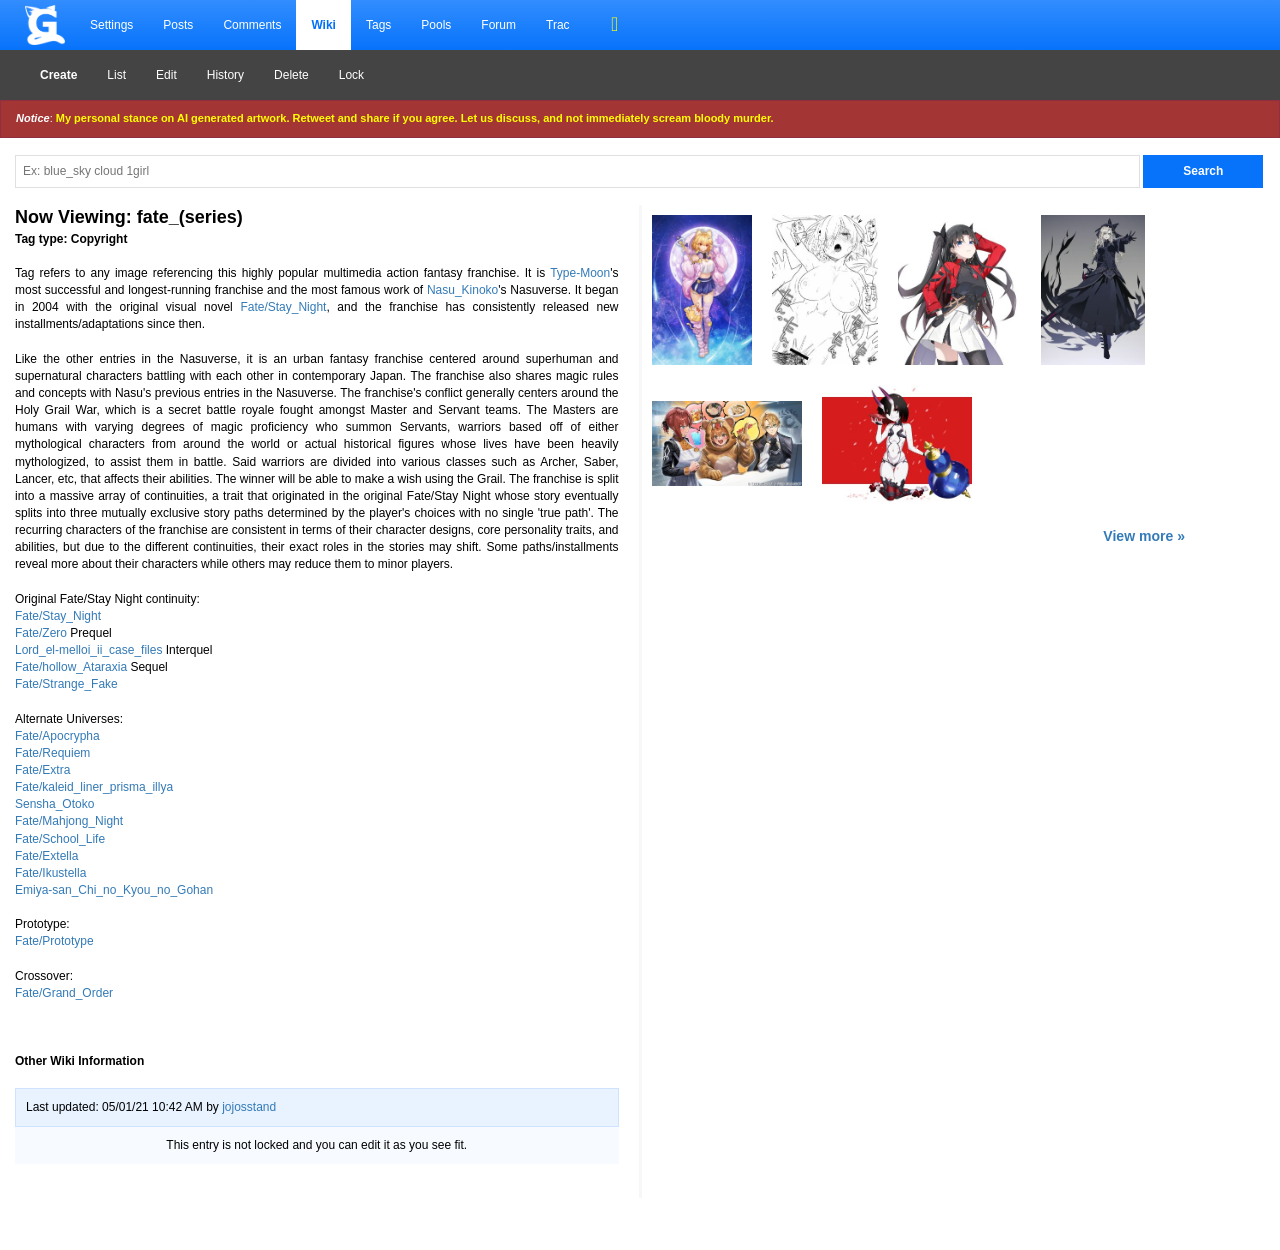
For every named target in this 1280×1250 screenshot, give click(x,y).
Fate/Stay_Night (283, 307)
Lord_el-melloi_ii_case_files (88, 650)
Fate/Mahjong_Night (69, 821)
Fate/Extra (42, 770)
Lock (351, 75)
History (225, 75)
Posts (178, 25)
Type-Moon (580, 273)
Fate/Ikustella (50, 873)
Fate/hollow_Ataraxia (71, 667)
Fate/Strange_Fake (66, 684)
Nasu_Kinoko (462, 290)
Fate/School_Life (60, 839)
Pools (436, 25)
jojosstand (249, 1107)
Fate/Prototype (54, 941)
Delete (291, 75)
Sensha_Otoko (54, 804)
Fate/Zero (41, 633)
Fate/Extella (46, 856)
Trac (558, 25)
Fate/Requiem (52, 753)
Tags (378, 25)
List (116, 75)
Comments (252, 25)
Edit (166, 75)
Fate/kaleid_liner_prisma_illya (94, 787)
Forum (498, 25)
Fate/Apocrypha (57, 736)
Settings (111, 25)
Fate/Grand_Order (64, 993)
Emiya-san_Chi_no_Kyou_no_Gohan (114, 890)
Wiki (323, 25)
